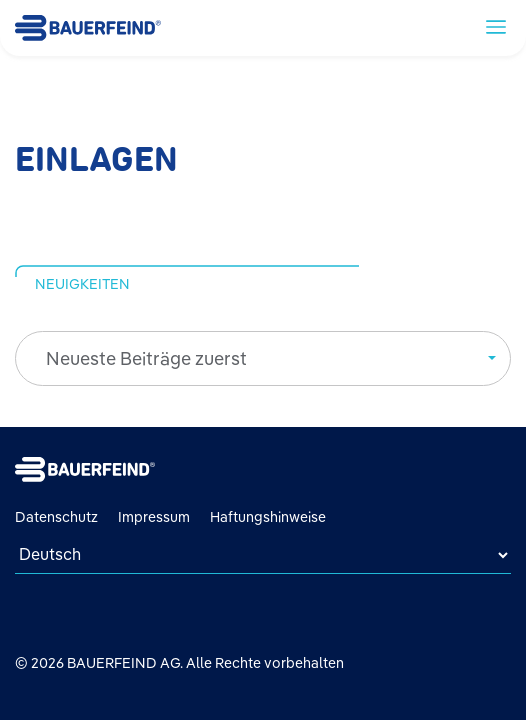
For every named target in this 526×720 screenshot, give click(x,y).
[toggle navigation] (496, 26)
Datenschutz (56, 517)
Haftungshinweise (268, 517)
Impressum (154, 517)
